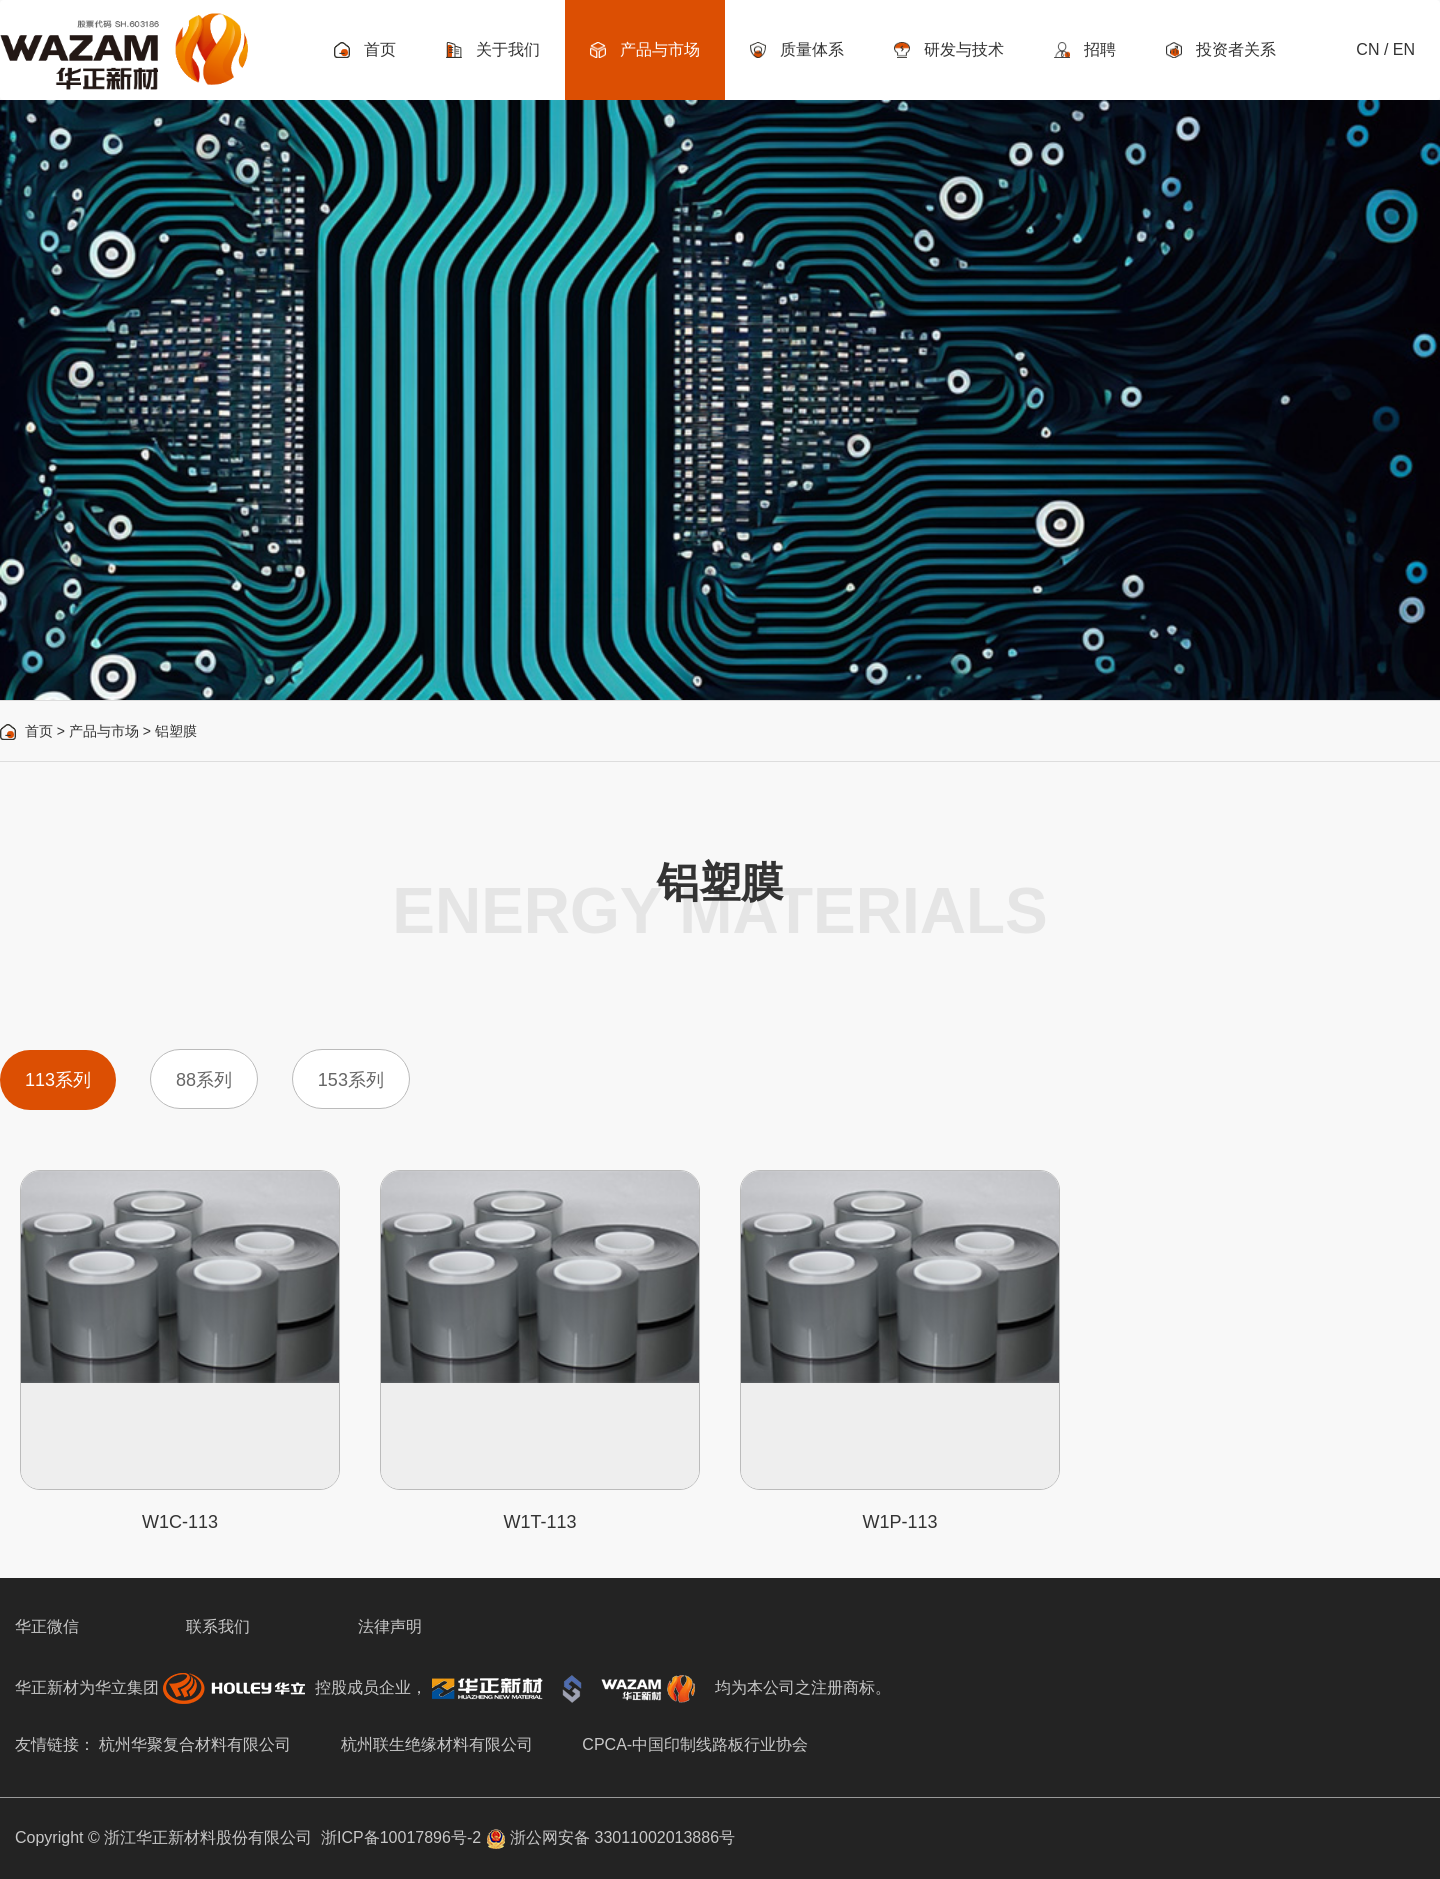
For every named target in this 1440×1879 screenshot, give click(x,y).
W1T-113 (539, 1522)
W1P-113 (899, 1522)
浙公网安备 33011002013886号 (610, 1837)
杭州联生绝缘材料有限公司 (437, 1744)
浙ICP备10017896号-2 (401, 1837)
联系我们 (218, 1626)
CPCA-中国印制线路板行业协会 (695, 1744)
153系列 (351, 1080)
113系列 (58, 1080)
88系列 (204, 1080)
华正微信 (47, 1626)
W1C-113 (180, 1522)
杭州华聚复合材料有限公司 (195, 1744)
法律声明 (390, 1626)
